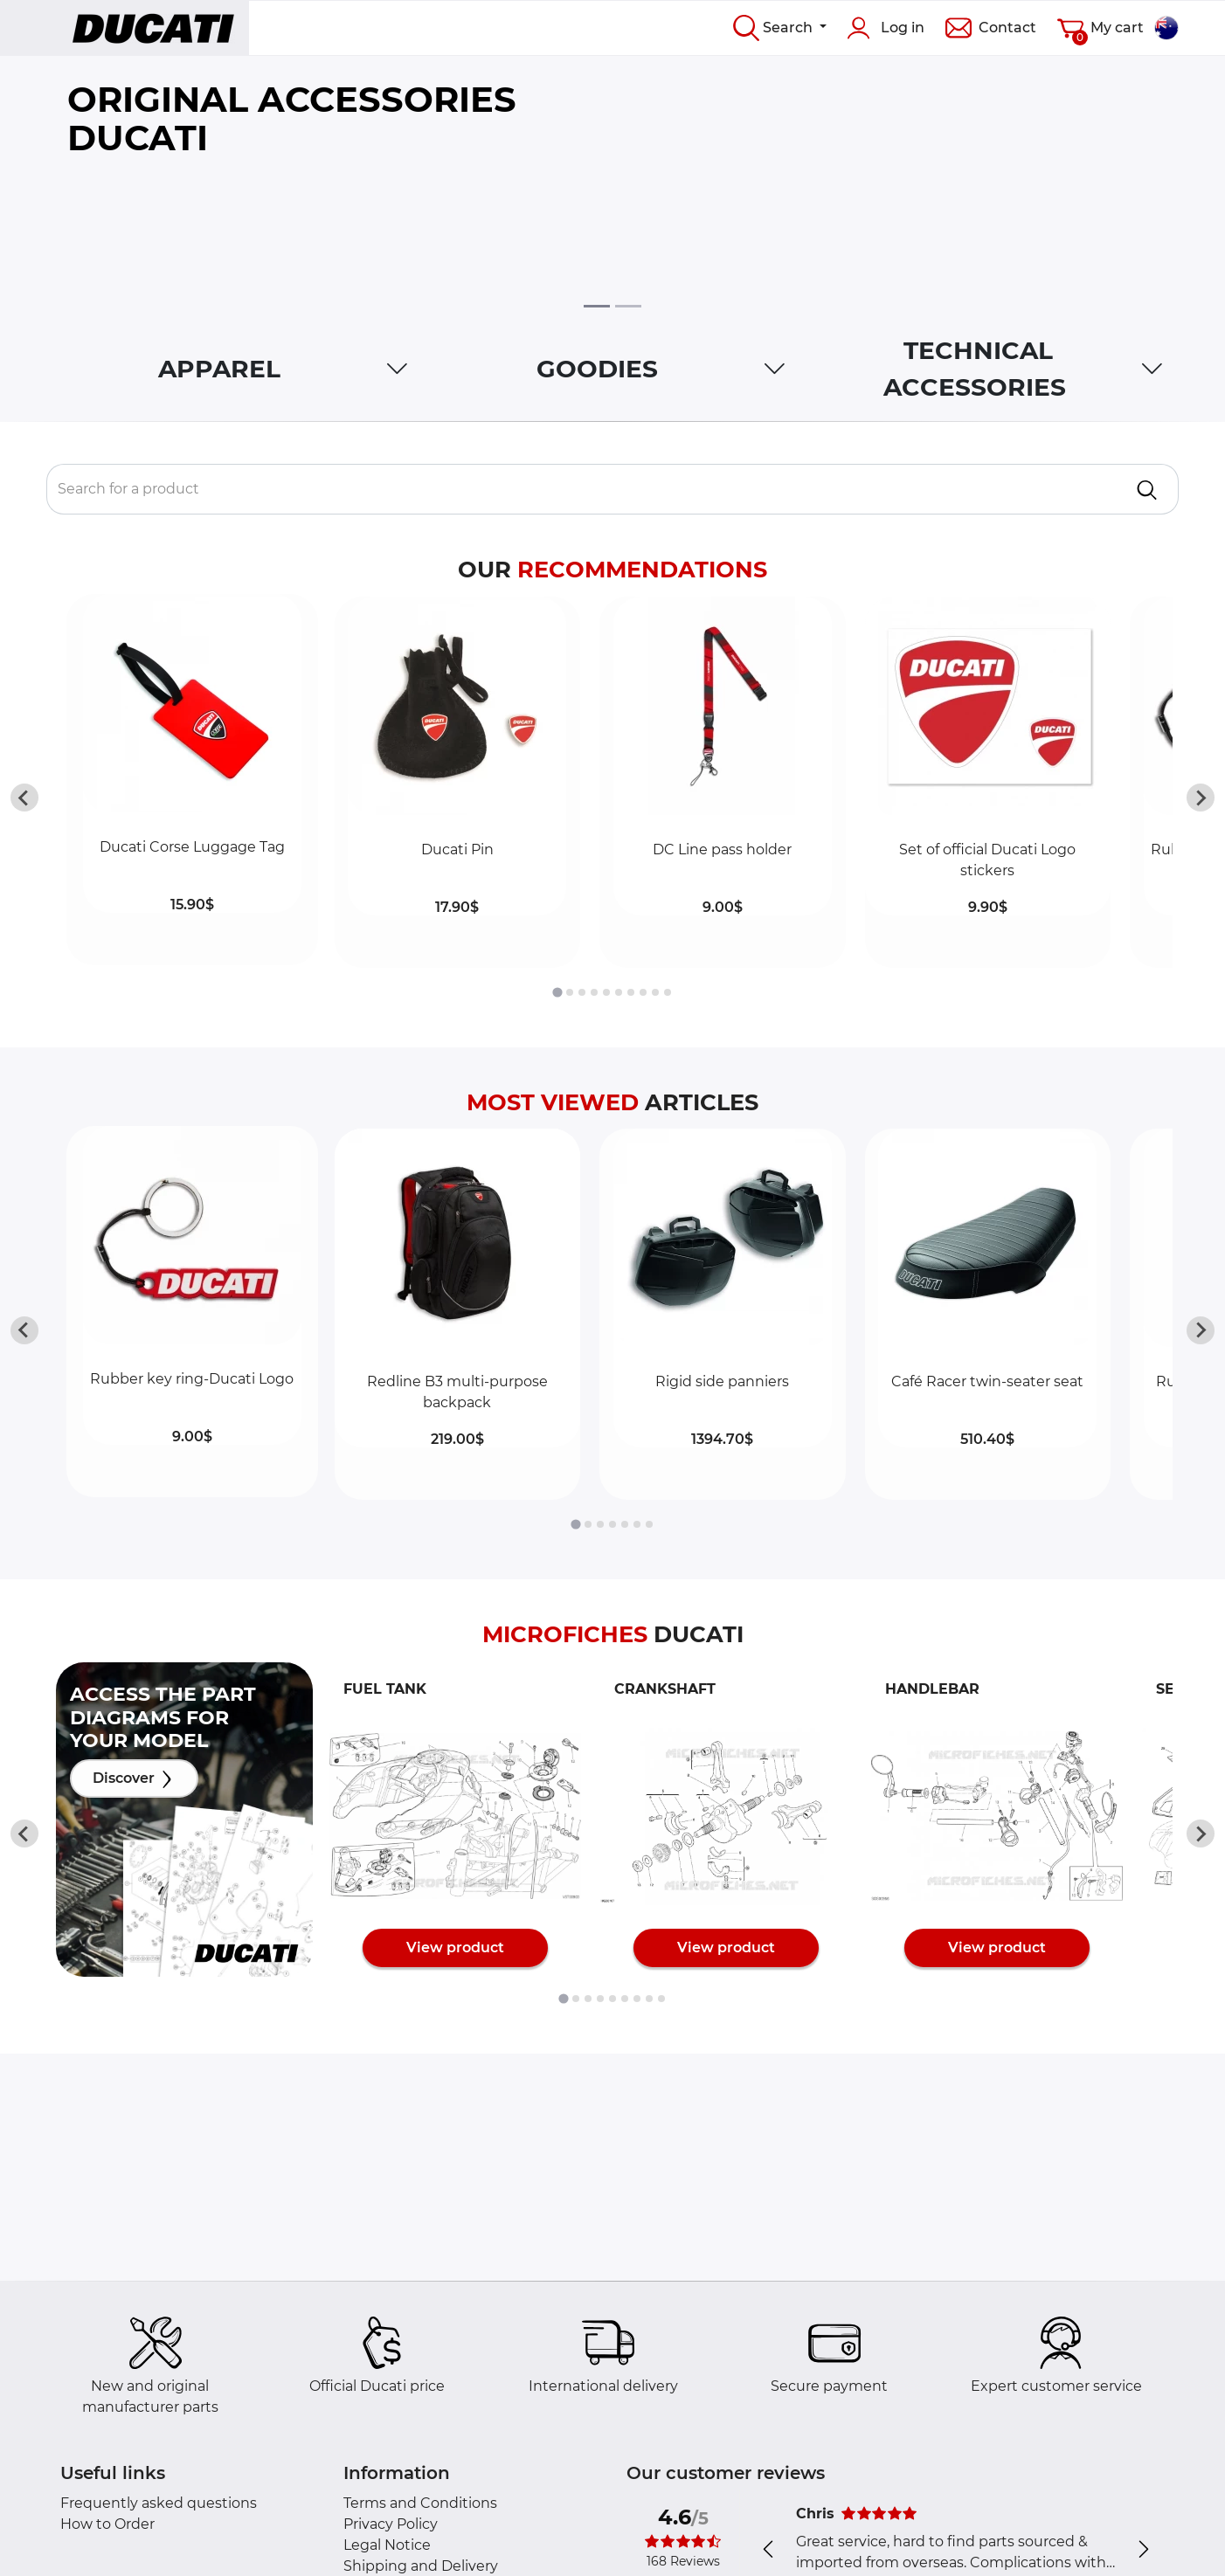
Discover (134, 1779)
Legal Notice (387, 2545)
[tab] (557, 992)
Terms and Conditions (420, 2503)
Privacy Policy (390, 2524)
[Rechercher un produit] (581, 489)
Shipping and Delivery (420, 2566)
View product (455, 1947)
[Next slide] (1201, 797)
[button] (192, 782)
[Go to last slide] (24, 797)
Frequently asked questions (158, 2503)
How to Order (107, 2524)
